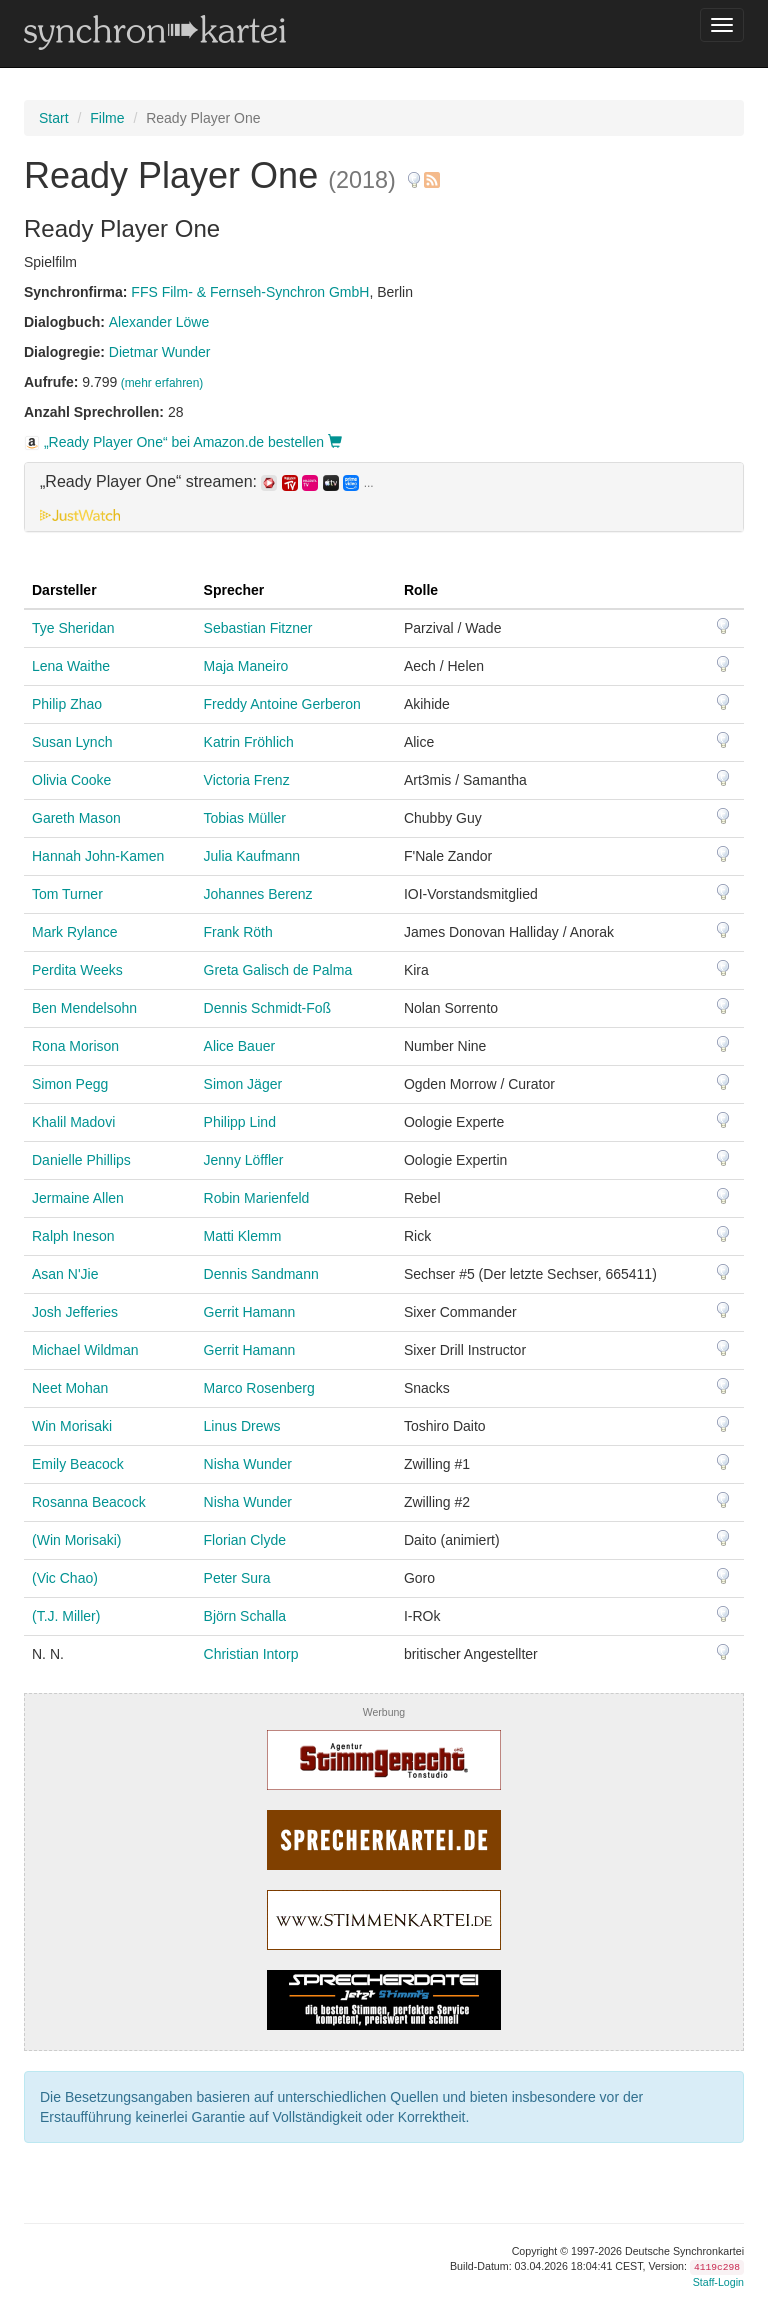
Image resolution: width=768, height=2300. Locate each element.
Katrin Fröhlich (249, 742)
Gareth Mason (76, 818)
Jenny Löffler (244, 1160)
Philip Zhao (67, 704)
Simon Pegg (70, 1084)
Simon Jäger (243, 1084)
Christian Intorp (251, 1654)
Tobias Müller (245, 818)
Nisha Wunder (248, 1464)
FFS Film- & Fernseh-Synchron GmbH (250, 292)
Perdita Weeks (77, 970)
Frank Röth (238, 932)
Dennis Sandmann (261, 1274)
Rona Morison (75, 1046)
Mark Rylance (75, 932)
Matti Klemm (243, 1236)
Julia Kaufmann (252, 856)
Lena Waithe (71, 666)
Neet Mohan (70, 1388)
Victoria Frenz (247, 780)
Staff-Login (718, 2282)
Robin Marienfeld (257, 1198)
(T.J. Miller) (66, 1616)
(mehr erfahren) (162, 383)
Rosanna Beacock (89, 1502)
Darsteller (64, 590)
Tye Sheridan (73, 628)
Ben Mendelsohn (84, 1008)
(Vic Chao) (65, 1578)
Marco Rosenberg (259, 1388)
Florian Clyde (245, 1540)
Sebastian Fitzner (258, 628)
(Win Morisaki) (76, 1540)
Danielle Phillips (81, 1160)
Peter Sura (237, 1578)
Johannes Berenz (258, 894)
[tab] (384, 497)
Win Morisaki (72, 1426)
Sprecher (234, 590)
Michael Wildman (85, 1350)
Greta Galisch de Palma (278, 970)
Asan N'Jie (65, 1274)
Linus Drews (242, 1426)
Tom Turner (67, 894)
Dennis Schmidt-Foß (268, 1008)
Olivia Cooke (71, 780)
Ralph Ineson (73, 1236)
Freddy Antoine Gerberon (282, 704)
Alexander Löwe (159, 322)
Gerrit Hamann (250, 1312)
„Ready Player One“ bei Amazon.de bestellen (183, 442)
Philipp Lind (240, 1122)
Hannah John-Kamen (98, 856)
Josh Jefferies (75, 1312)
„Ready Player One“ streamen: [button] (207, 482)
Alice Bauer (240, 1046)
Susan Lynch (72, 742)
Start (54, 118)
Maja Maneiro (246, 666)
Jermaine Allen (78, 1198)
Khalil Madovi (73, 1122)
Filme (107, 118)
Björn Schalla (245, 1616)
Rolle (421, 590)
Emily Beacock (78, 1464)
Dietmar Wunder (160, 352)
